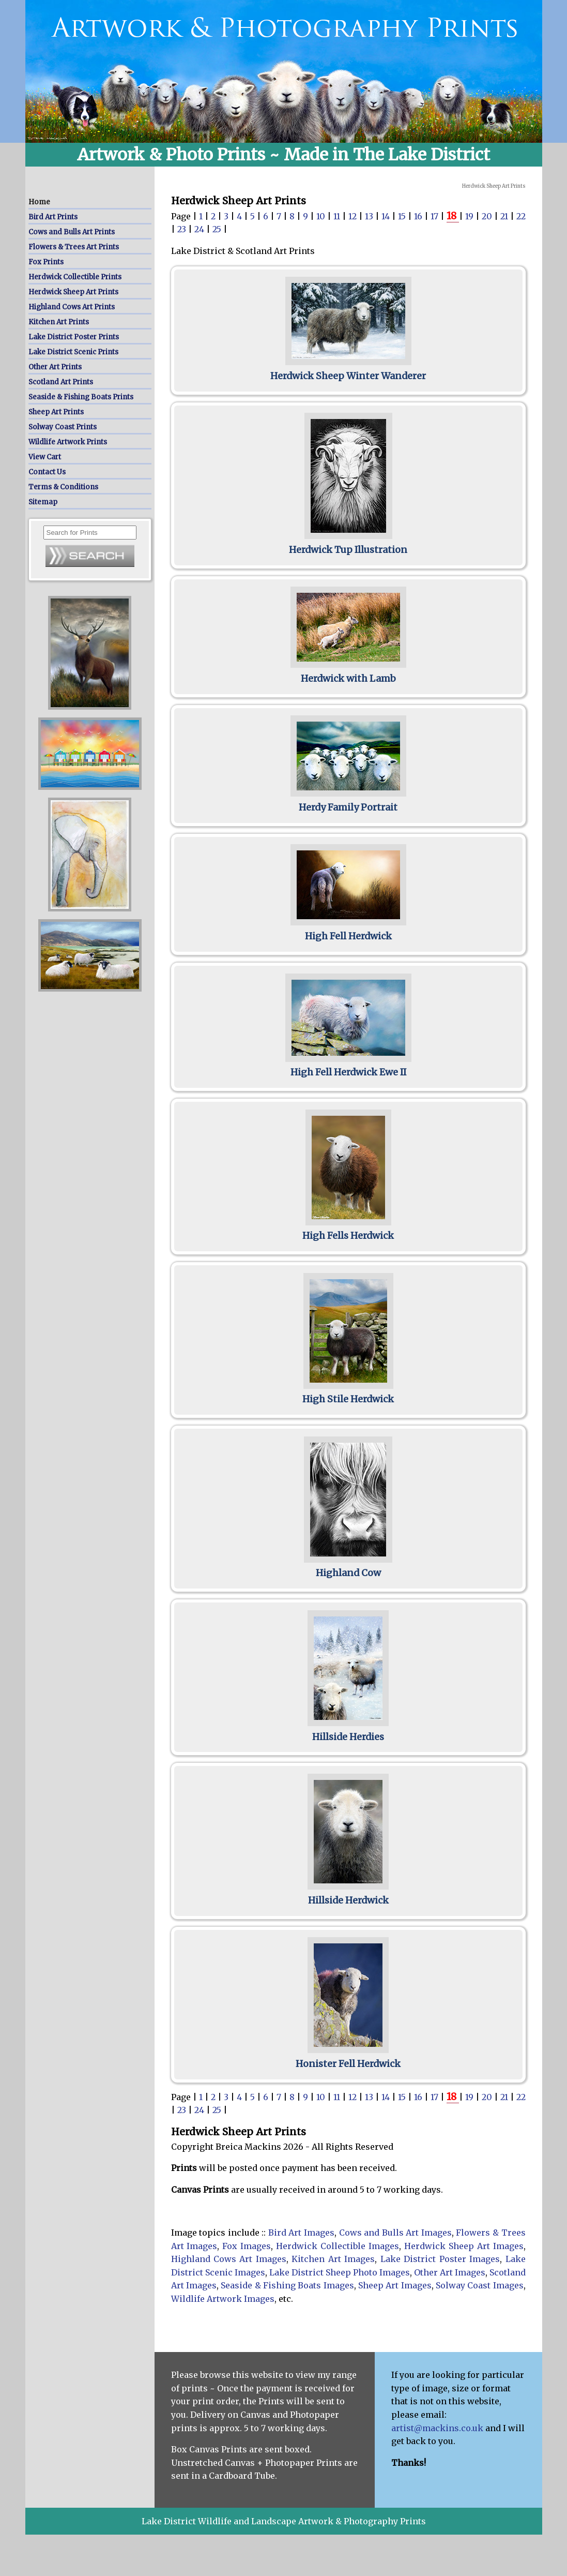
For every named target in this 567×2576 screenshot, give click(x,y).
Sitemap (42, 502)
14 (386, 216)
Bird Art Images (301, 2232)
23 (182, 229)
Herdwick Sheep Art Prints (73, 292)
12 (353, 216)
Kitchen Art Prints (58, 322)
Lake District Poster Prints (73, 337)
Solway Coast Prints (62, 427)
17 (435, 216)
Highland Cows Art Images (228, 2259)
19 (470, 216)
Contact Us (47, 472)
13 (370, 216)
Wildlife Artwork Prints (67, 442)
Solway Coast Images (480, 2285)
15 (403, 216)
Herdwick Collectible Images (337, 2246)
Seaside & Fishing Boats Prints (80, 397)
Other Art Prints (55, 367)
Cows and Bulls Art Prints (71, 232)
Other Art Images (449, 2272)
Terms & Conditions (63, 487)
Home (39, 202)
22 (521, 216)
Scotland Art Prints (60, 382)
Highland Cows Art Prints (71, 307)
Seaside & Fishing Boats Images (287, 2285)
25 (217, 229)
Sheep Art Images (395, 2285)
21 (505, 216)
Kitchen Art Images (333, 2259)
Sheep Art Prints (56, 412)
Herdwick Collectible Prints (74, 277)
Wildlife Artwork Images (222, 2299)
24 (200, 229)
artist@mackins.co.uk (437, 2428)
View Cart (44, 457)
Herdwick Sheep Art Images (464, 2246)
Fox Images (246, 2246)
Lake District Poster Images (440, 2259)
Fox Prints (46, 262)
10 (321, 216)
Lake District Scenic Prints (73, 352)
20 (488, 216)
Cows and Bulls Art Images (395, 2232)
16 (419, 216)
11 (337, 216)
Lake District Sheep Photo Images (339, 2272)
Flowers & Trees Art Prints (73, 247)
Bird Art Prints (53, 217)
